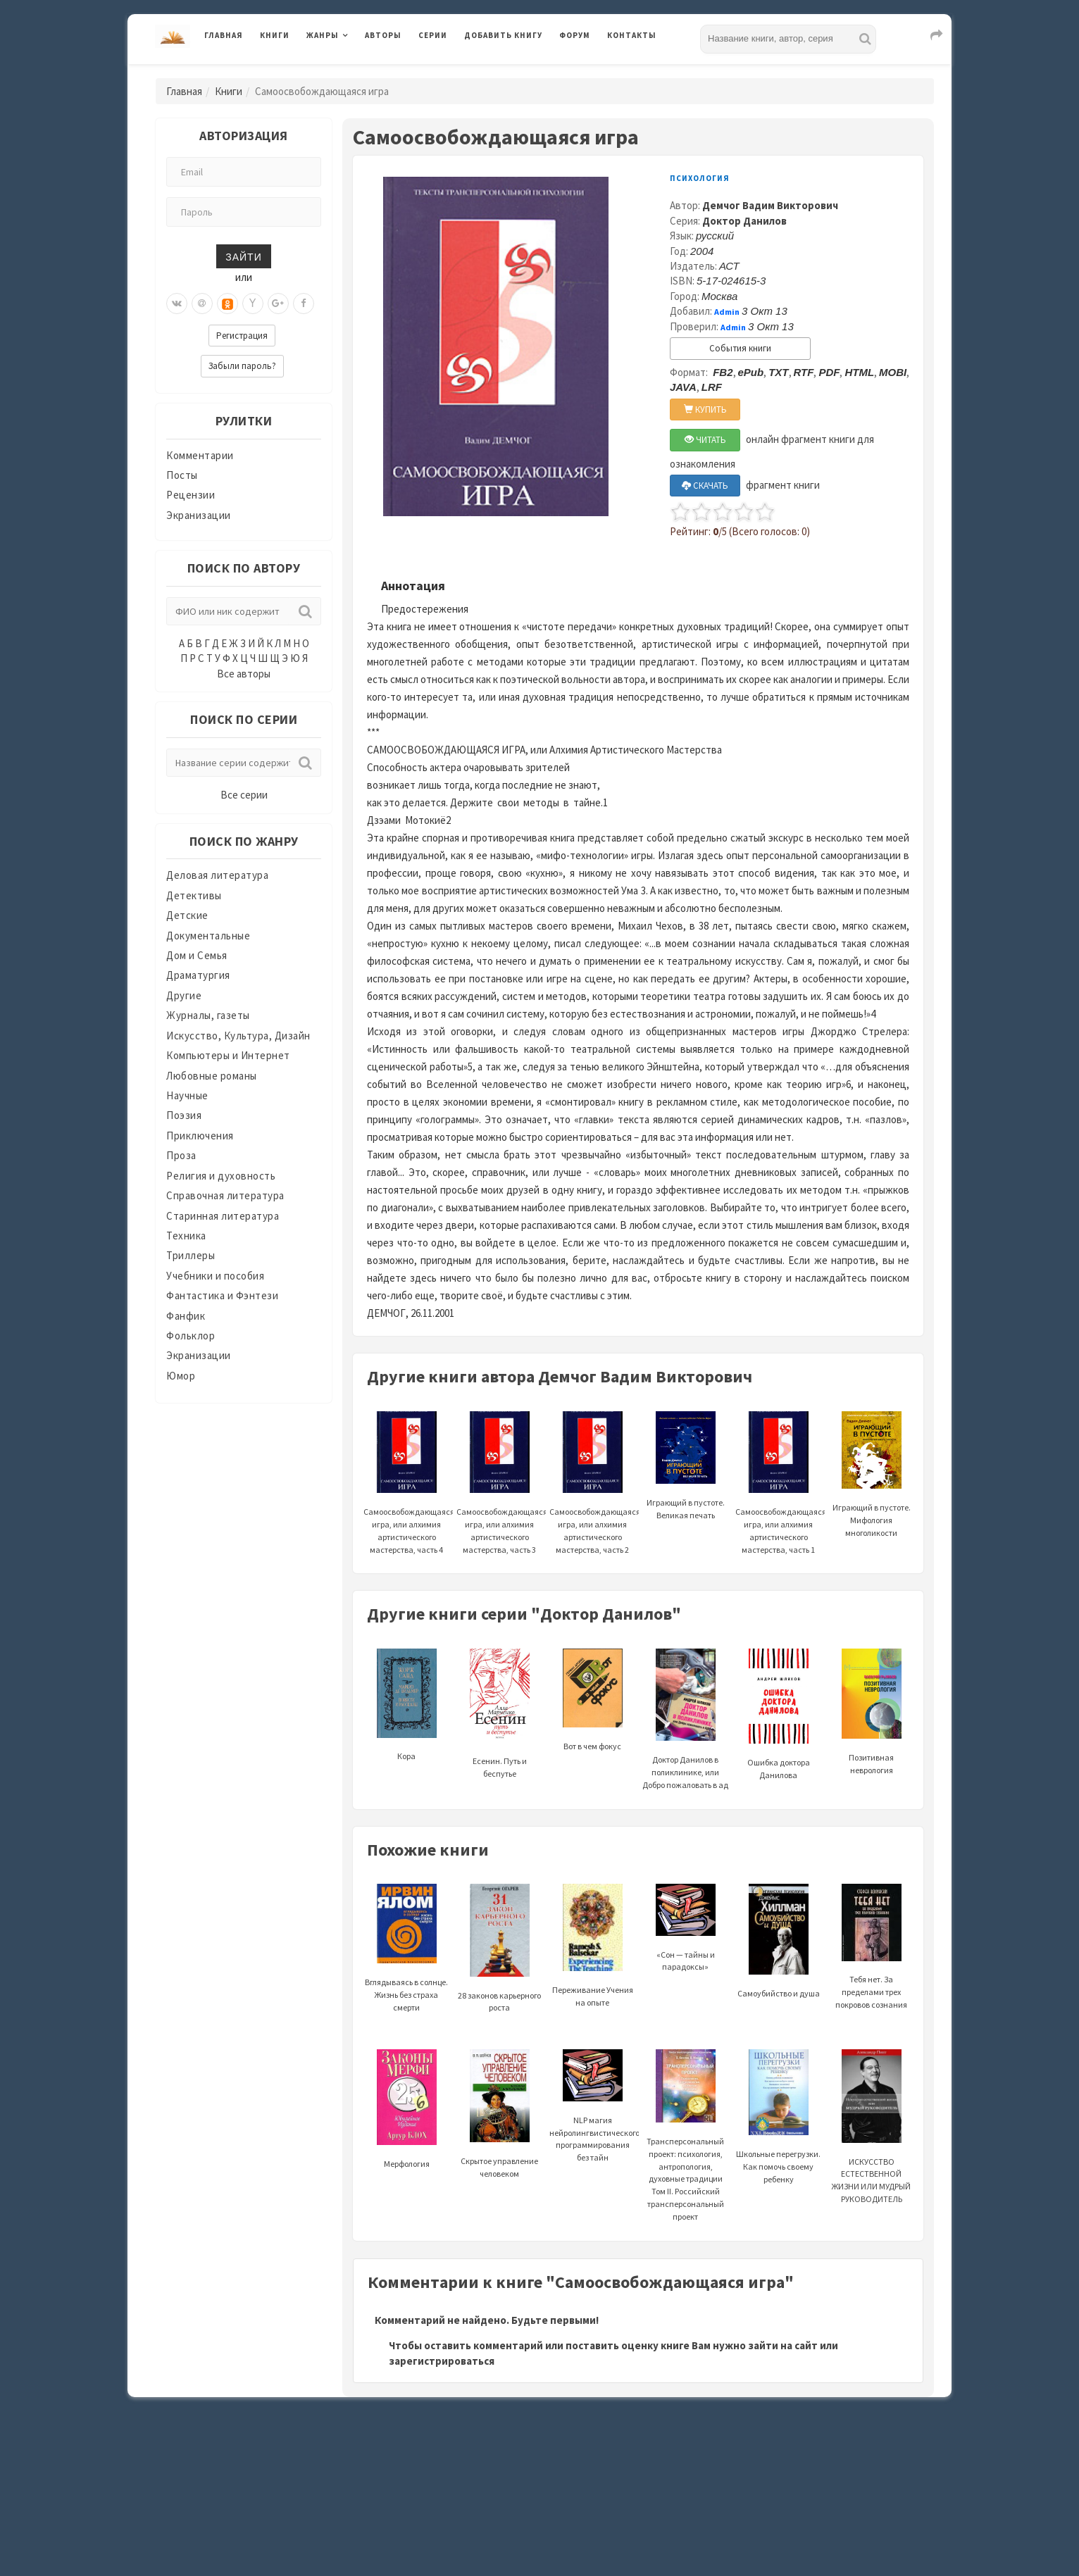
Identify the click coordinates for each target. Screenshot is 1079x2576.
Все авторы (243, 673)
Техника (186, 1235)
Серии (432, 35)
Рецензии (190, 494)
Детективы (194, 895)
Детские (187, 915)
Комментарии (200, 455)
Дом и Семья (196, 955)
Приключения (200, 1135)
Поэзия (183, 1115)
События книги (740, 348)
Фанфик (185, 1316)
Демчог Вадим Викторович (770, 205)
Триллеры (190, 1255)
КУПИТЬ (705, 409)
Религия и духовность (220, 1175)
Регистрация (242, 336)
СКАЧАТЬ (705, 486)
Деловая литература (217, 875)
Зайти (243, 256)
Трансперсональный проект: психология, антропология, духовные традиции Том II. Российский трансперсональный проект (685, 2151)
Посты (182, 475)
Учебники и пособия (215, 1275)
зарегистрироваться (441, 2361)
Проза (181, 1155)
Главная (223, 35)
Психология (700, 178)
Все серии (244, 794)
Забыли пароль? (242, 366)
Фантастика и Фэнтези (222, 1295)
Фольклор (190, 1335)
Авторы (383, 35)
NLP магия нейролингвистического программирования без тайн (594, 2116)
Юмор (180, 1375)
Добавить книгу (503, 35)
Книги (274, 35)
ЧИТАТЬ (705, 440)
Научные (187, 1095)
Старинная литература (222, 1216)
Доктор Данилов (744, 220)
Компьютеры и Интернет (228, 1055)
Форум (574, 35)
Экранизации (198, 515)
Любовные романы (211, 1075)
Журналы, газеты (208, 1015)
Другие (183, 995)
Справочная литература (225, 1195)
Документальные (208, 935)
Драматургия (198, 975)
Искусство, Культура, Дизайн (238, 1035)
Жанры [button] (322, 35)
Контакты (631, 35)
